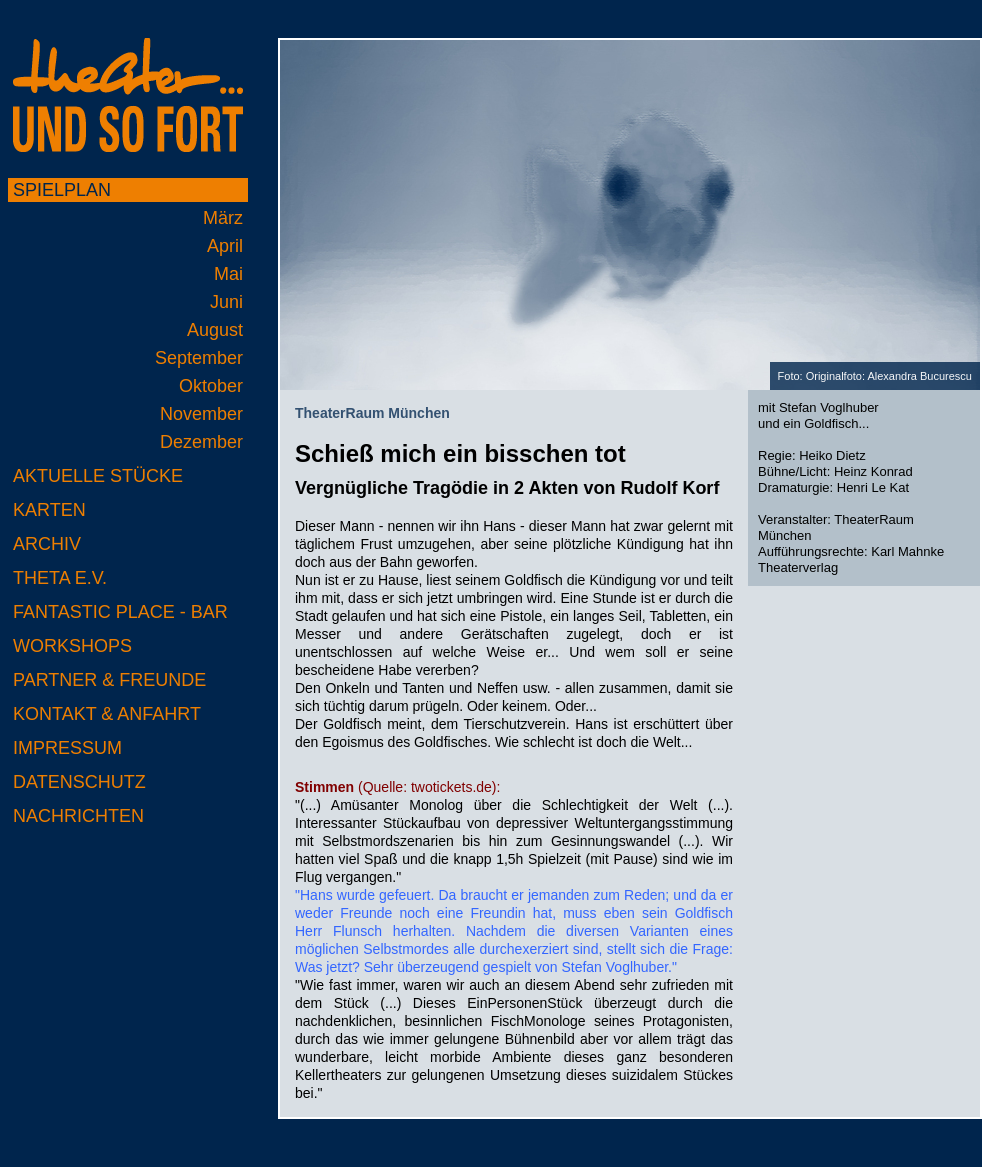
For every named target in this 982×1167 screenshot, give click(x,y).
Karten (49, 510)
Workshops (72, 646)
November (201, 414)
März (223, 218)
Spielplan (62, 190)
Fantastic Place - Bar (120, 612)
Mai (228, 274)
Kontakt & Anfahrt (107, 714)
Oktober (211, 386)
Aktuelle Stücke (98, 476)
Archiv (47, 544)
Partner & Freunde (109, 680)
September (199, 358)
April (225, 246)
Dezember (201, 442)
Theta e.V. (60, 578)
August (215, 330)
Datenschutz (79, 782)
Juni (226, 302)
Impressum (67, 748)
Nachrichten (78, 816)
